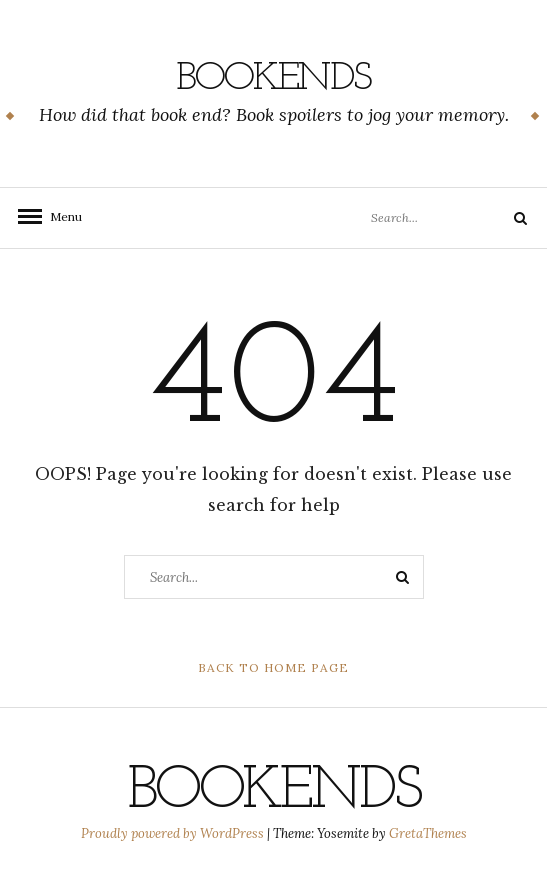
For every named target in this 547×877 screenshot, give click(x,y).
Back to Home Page (273, 667)
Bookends (273, 79)
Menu (60, 216)
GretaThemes (428, 833)
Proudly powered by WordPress (174, 833)
